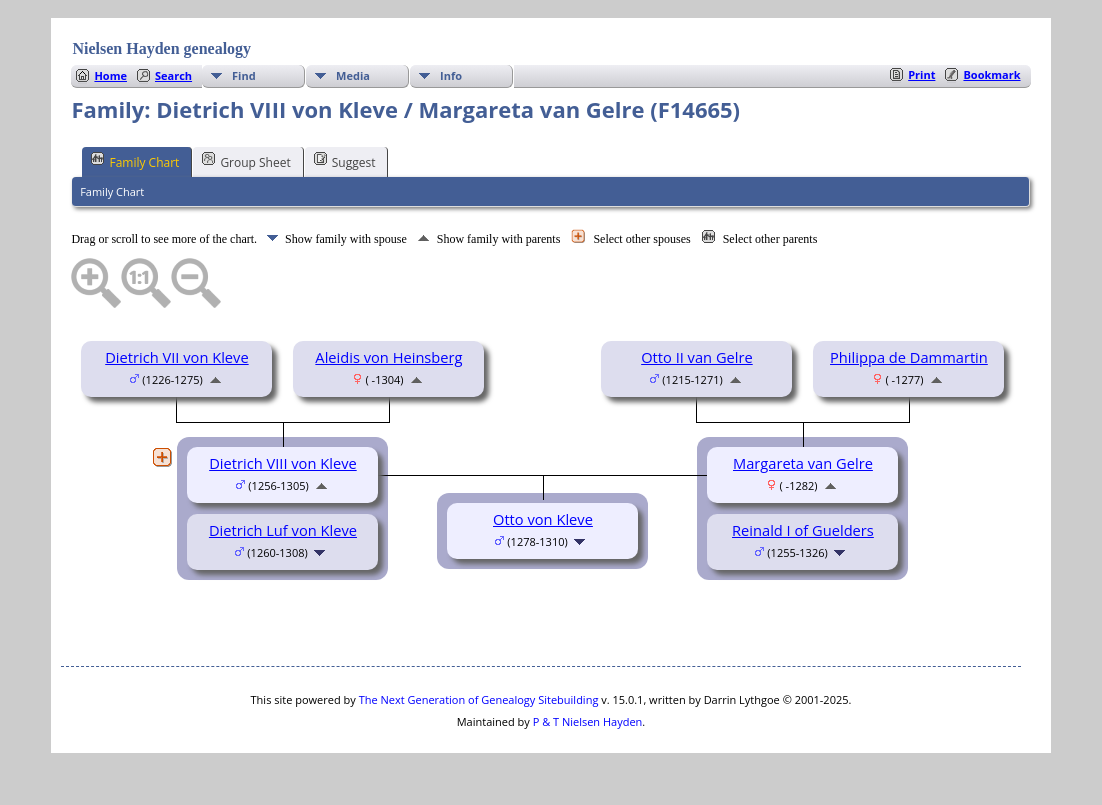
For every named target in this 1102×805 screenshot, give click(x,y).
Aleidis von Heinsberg (388, 357)
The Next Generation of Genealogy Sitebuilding (479, 699)
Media (353, 75)
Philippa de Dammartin (909, 357)
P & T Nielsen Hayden (588, 721)
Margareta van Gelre (803, 463)
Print (921, 74)
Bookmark (991, 74)
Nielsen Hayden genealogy (161, 48)
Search (173, 75)
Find (244, 75)
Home (110, 75)
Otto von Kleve (543, 519)
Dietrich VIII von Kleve (283, 463)
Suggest (345, 161)
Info (451, 75)
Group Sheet (246, 161)
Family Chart (135, 161)
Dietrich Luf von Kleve (283, 530)
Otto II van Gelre (697, 357)
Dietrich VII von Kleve (176, 357)
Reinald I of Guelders (803, 530)
